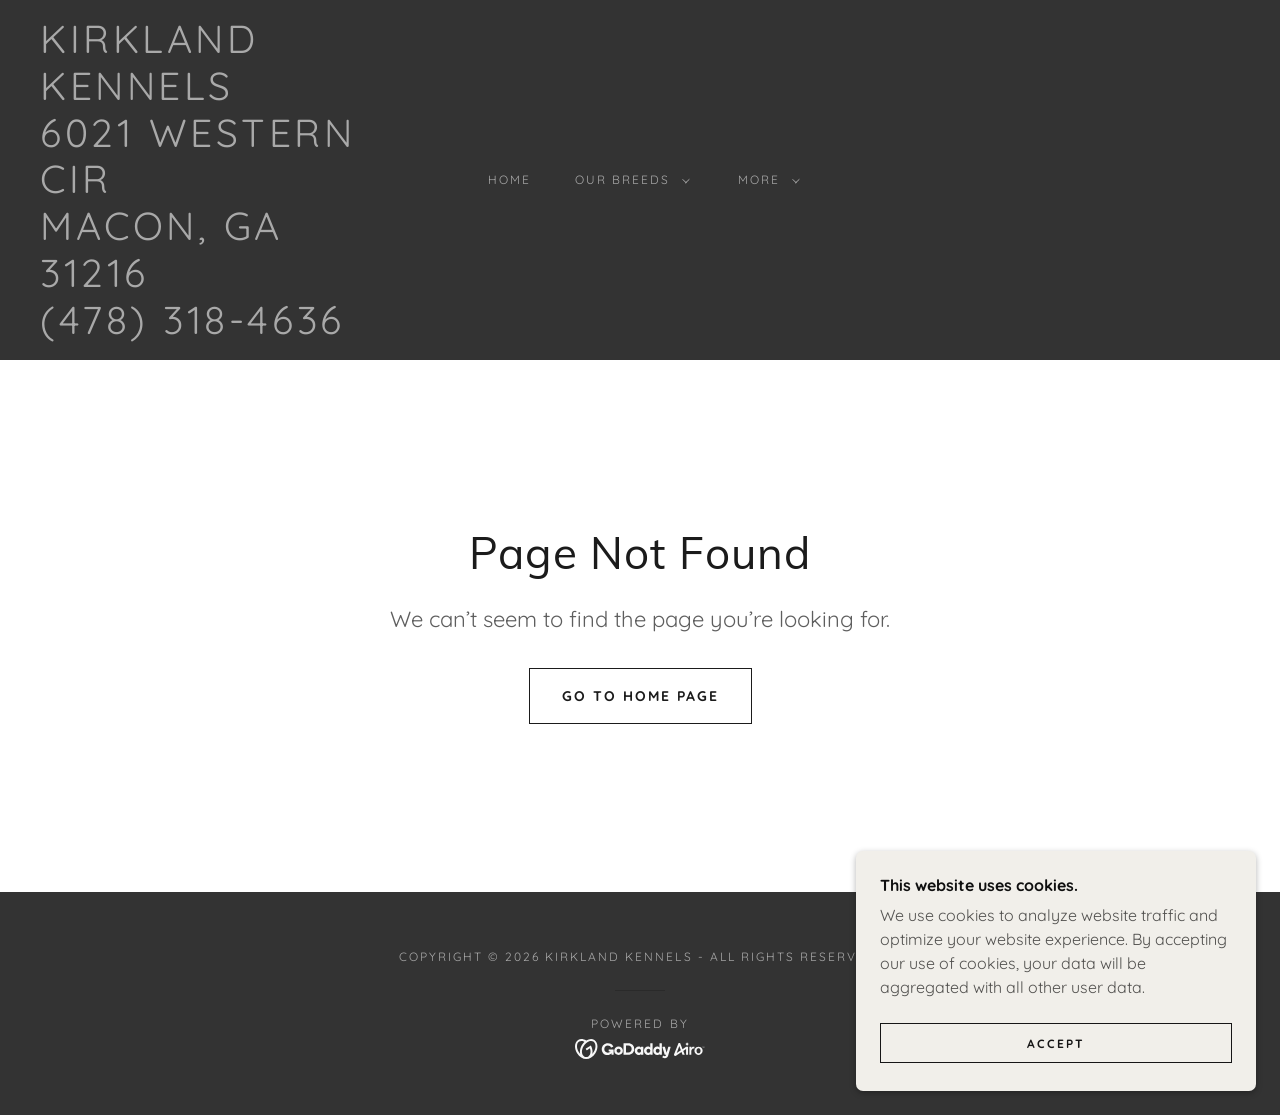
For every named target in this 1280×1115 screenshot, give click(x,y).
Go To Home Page (640, 696)
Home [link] (509, 179)
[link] (204, 328)
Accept (1056, 1057)
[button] (628, 180)
